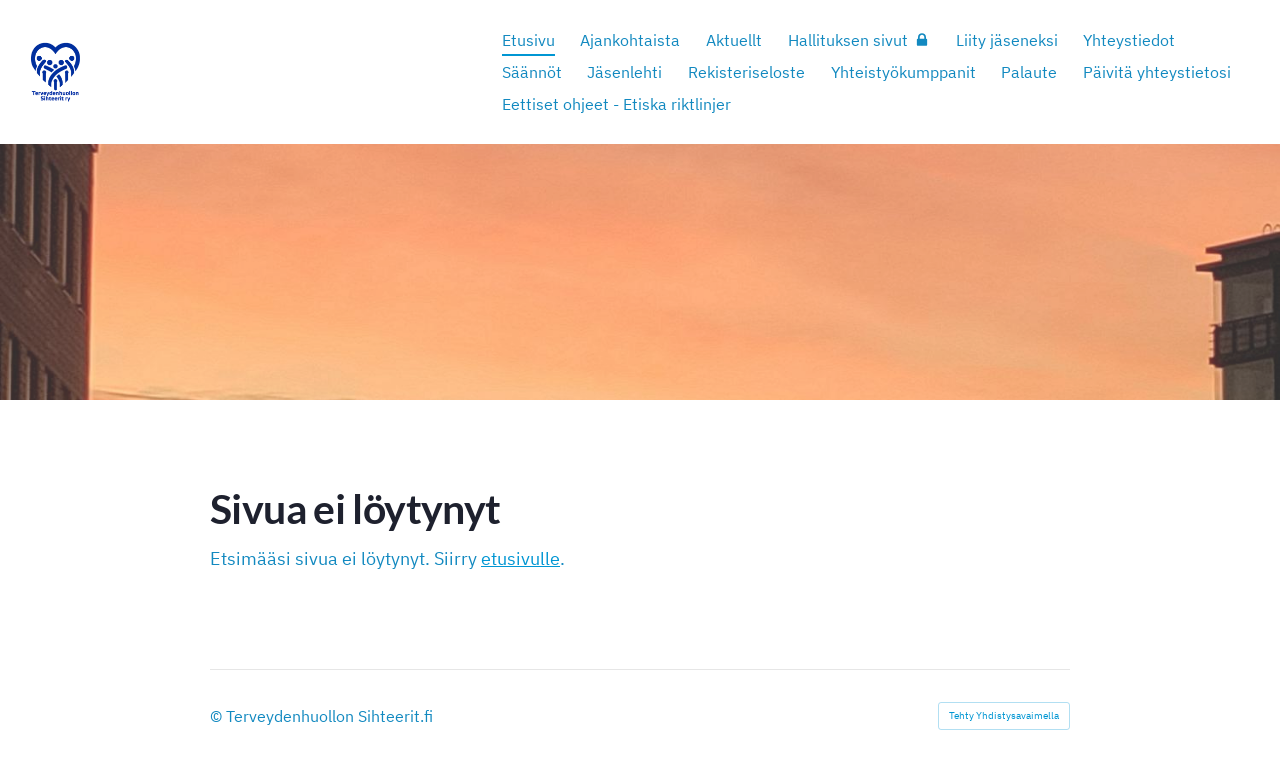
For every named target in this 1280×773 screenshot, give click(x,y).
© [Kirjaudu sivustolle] (218, 716)
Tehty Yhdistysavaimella (1004, 715)
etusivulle (520, 558)
